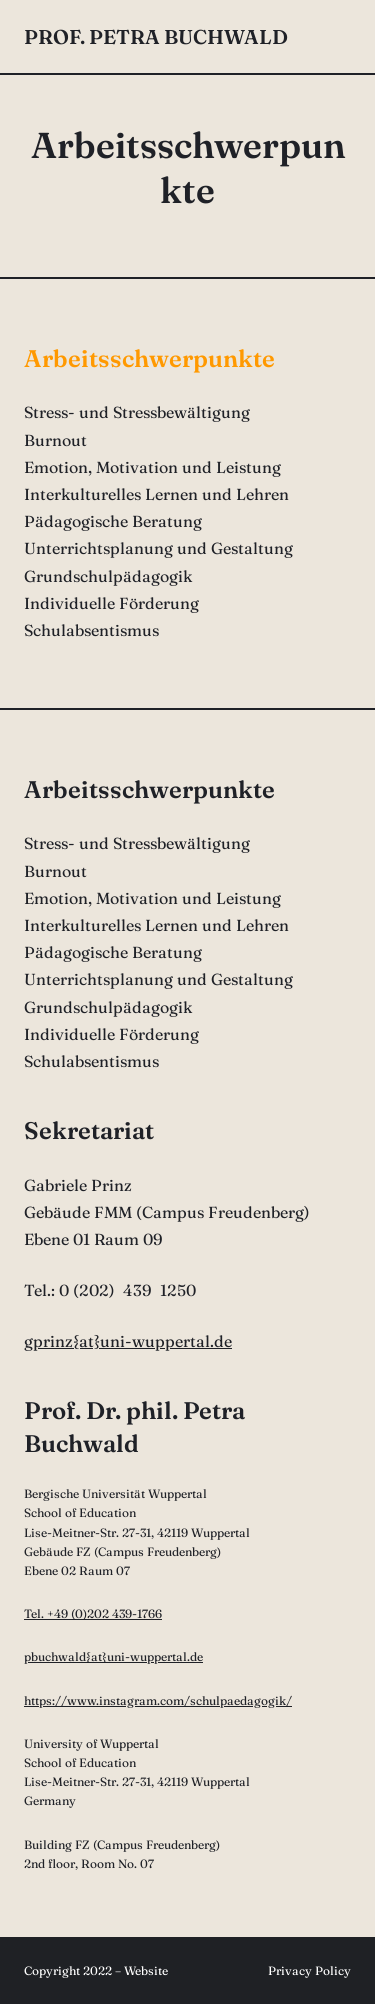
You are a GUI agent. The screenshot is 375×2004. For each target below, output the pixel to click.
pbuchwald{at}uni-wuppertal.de (113, 1656)
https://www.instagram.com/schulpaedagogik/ (158, 1700)
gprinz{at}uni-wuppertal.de (128, 1341)
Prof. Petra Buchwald (156, 36)
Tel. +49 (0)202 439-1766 (93, 1613)
